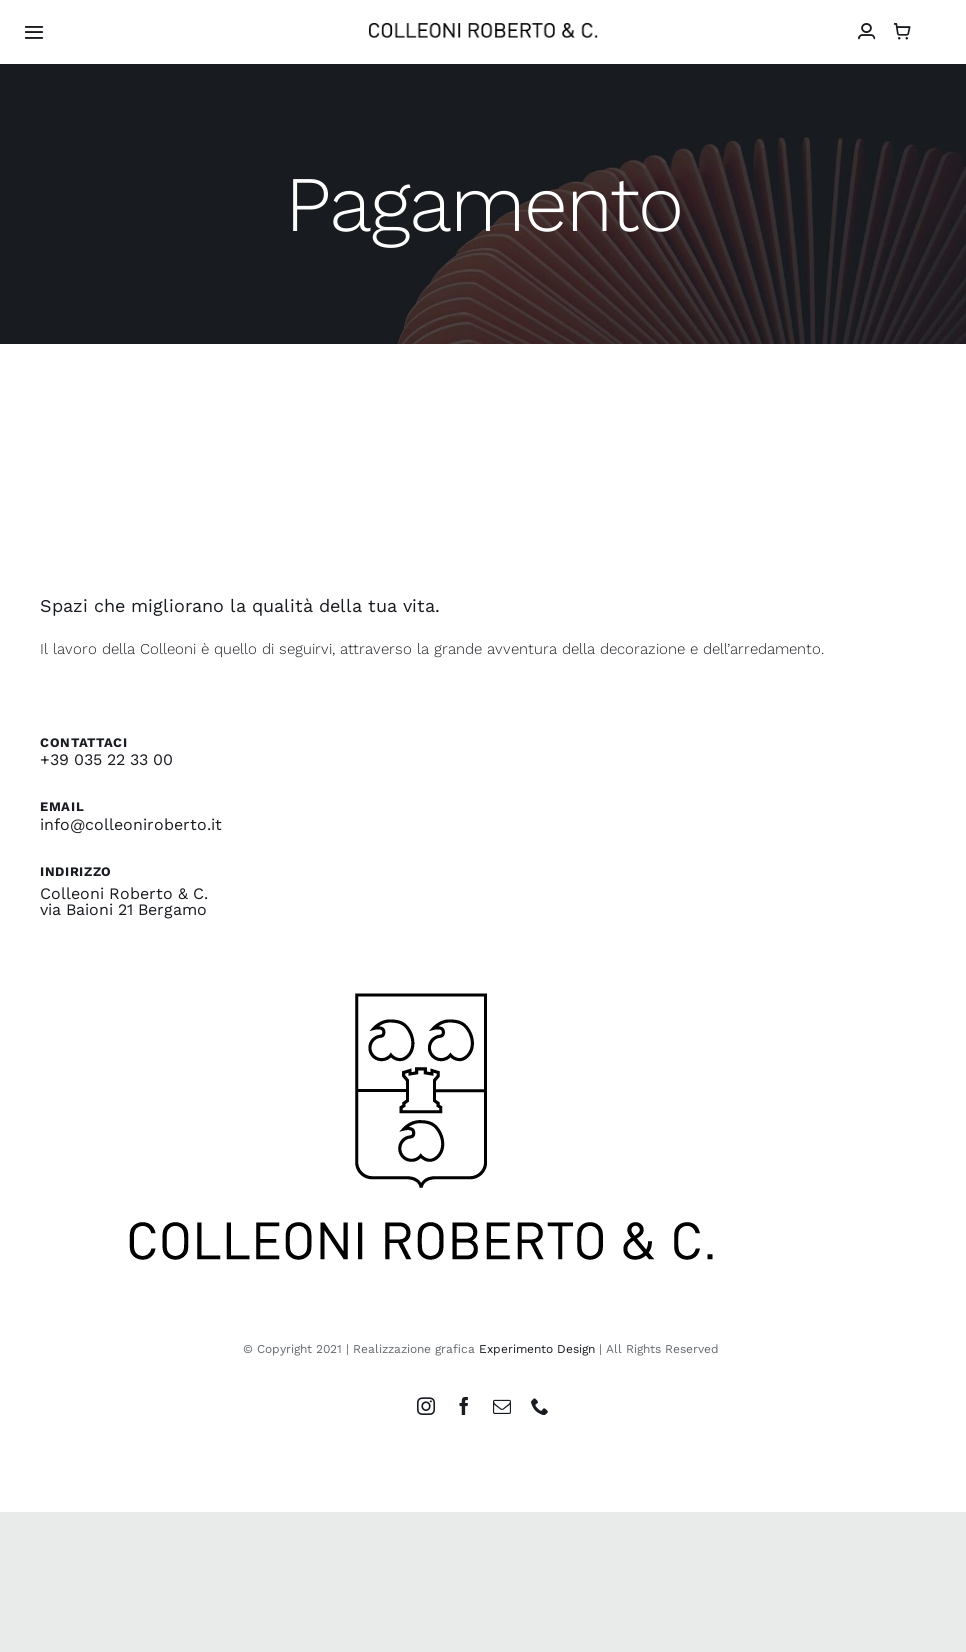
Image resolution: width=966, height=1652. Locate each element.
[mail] (502, 1406)
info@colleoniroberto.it (131, 824)
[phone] (540, 1406)
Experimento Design (537, 1349)
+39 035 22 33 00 (106, 759)
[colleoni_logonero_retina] (483, 30)
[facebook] (464, 1406)
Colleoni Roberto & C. (124, 893)
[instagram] (426, 1406)
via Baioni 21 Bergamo (123, 909)
